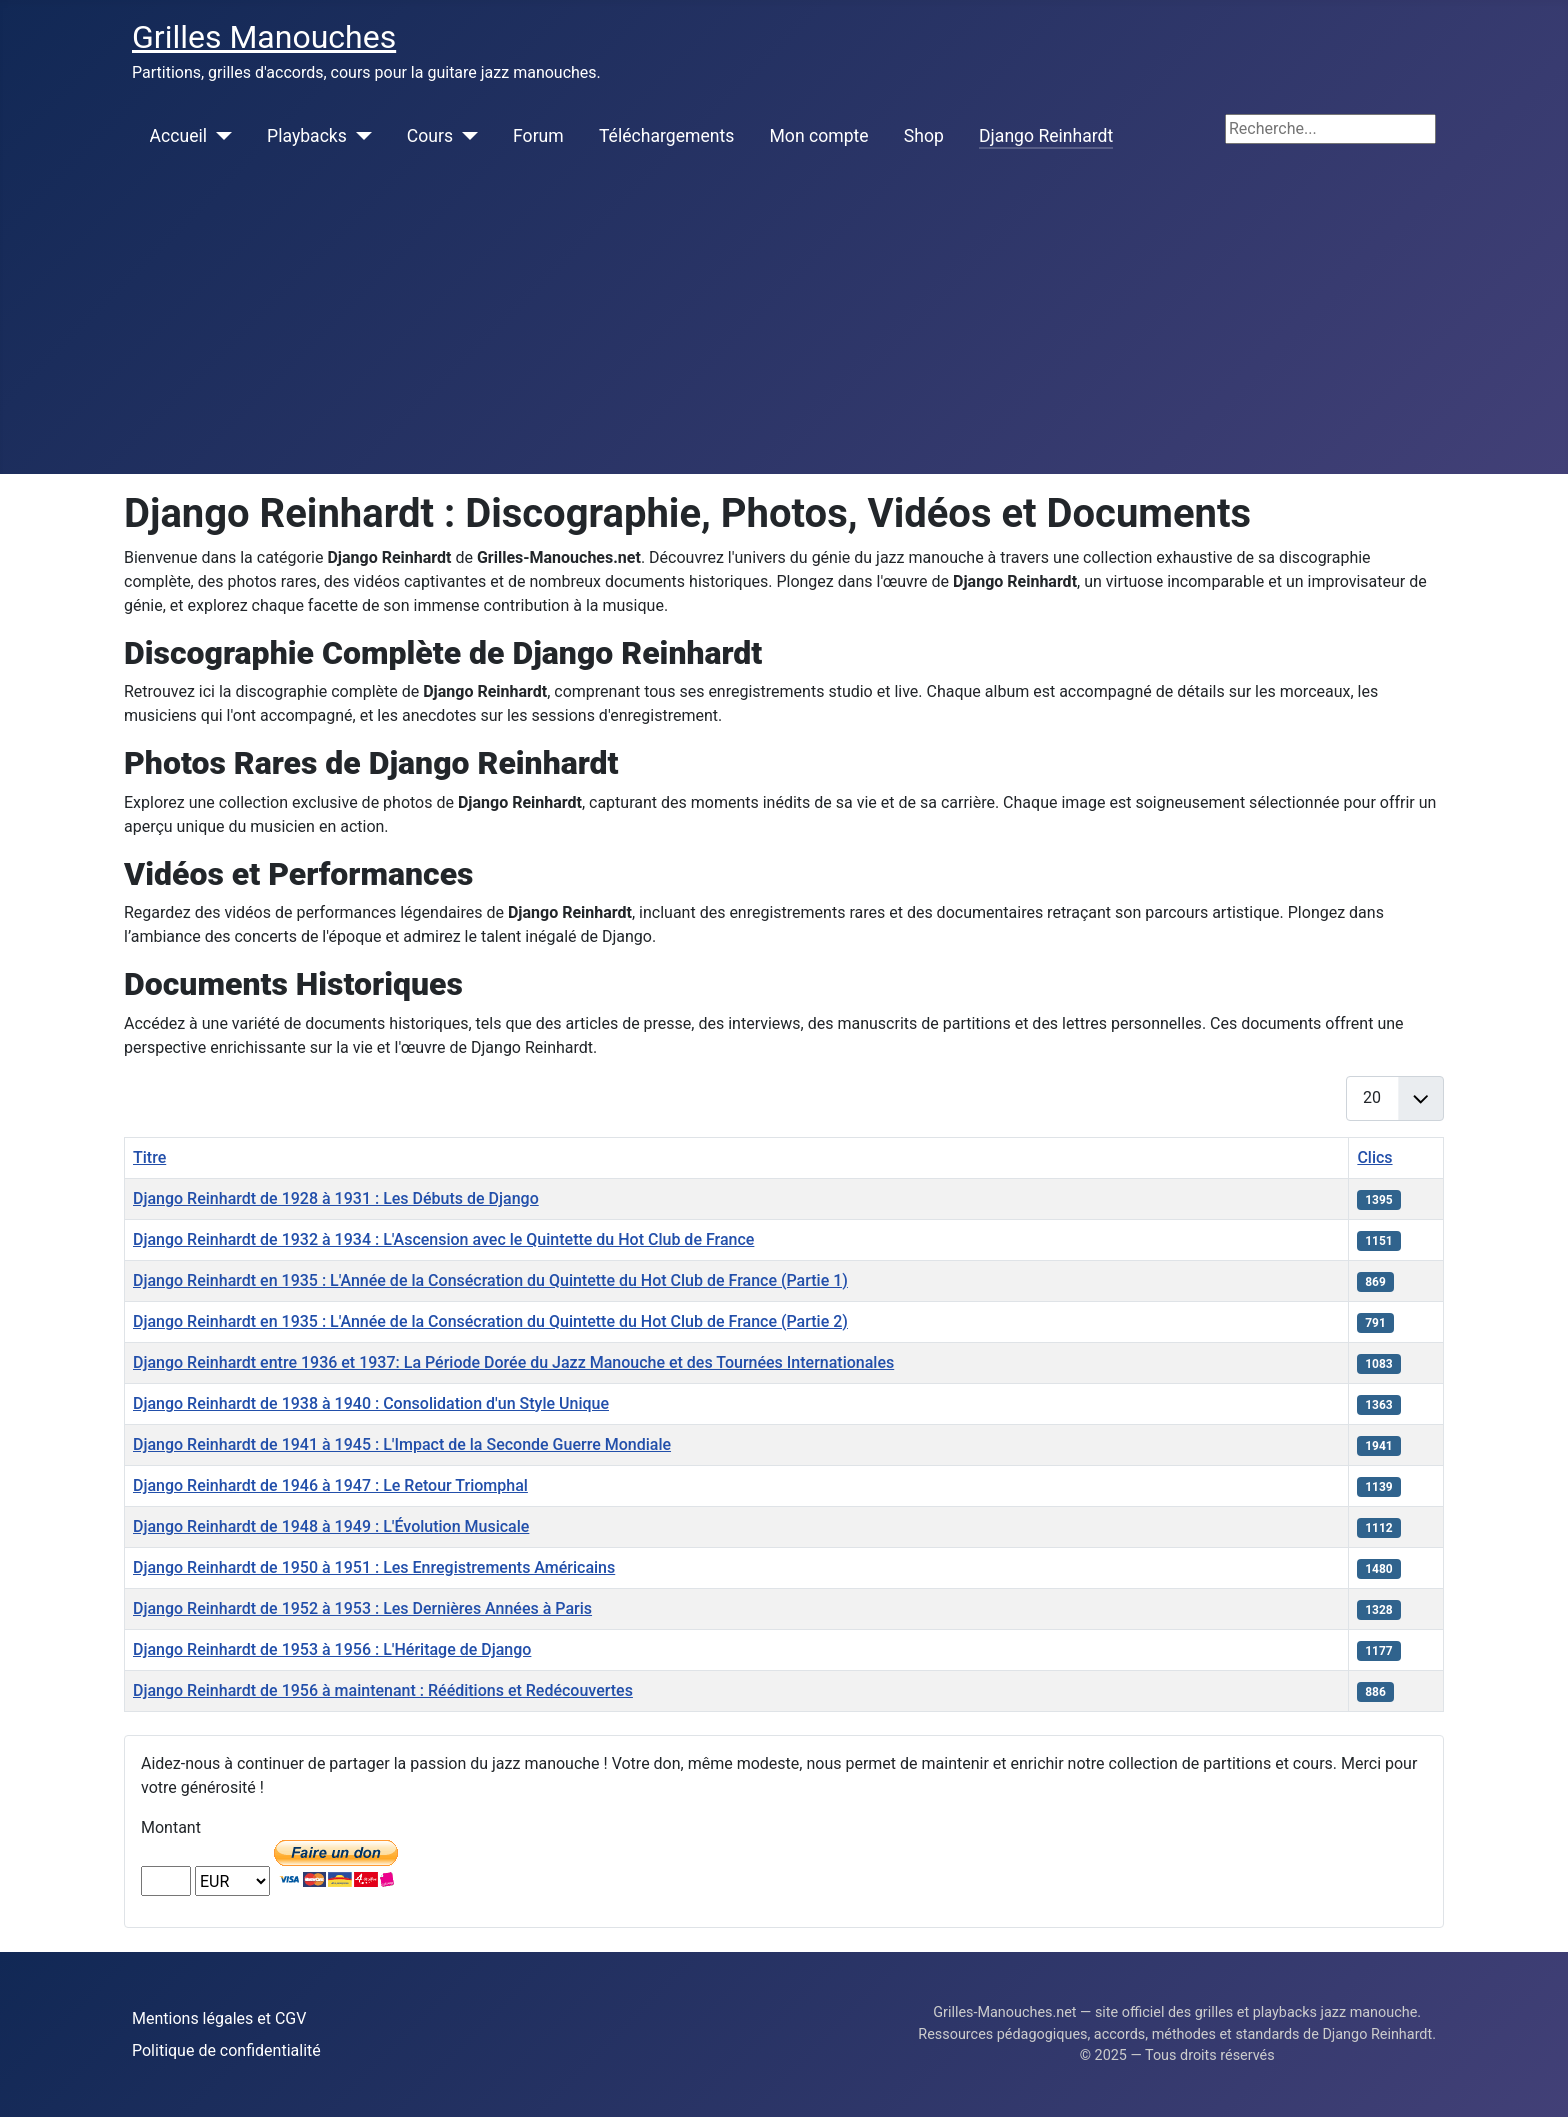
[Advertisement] (784, 324)
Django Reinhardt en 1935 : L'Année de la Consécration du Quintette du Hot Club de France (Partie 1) (490, 1280)
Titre (149, 1157)
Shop (924, 136)
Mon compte (819, 136)
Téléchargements (666, 136)
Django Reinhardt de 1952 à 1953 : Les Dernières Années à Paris (362, 1608)
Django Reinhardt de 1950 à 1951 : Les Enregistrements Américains (374, 1567)
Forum (538, 136)
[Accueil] (219, 136)
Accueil (178, 136)
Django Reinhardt (1046, 136)
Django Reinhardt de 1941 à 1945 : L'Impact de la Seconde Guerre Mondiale (402, 1444)
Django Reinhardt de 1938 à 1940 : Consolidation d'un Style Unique (371, 1403)
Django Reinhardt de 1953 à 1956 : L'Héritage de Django (332, 1649)
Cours (430, 136)
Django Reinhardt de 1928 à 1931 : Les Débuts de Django (336, 1198)
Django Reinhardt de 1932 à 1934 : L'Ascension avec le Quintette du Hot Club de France (443, 1239)
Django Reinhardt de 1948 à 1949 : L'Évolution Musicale (331, 1526)
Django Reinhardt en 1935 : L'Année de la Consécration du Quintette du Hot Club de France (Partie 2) (490, 1321)
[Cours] (465, 136)
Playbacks (307, 136)
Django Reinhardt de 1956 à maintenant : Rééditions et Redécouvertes (383, 1690)
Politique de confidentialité (226, 2050)
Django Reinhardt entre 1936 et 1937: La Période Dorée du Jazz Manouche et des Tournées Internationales (513, 1362)
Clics (1374, 1157)
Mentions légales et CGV (219, 2018)
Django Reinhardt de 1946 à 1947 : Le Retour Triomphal (330, 1485)
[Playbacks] (359, 136)
